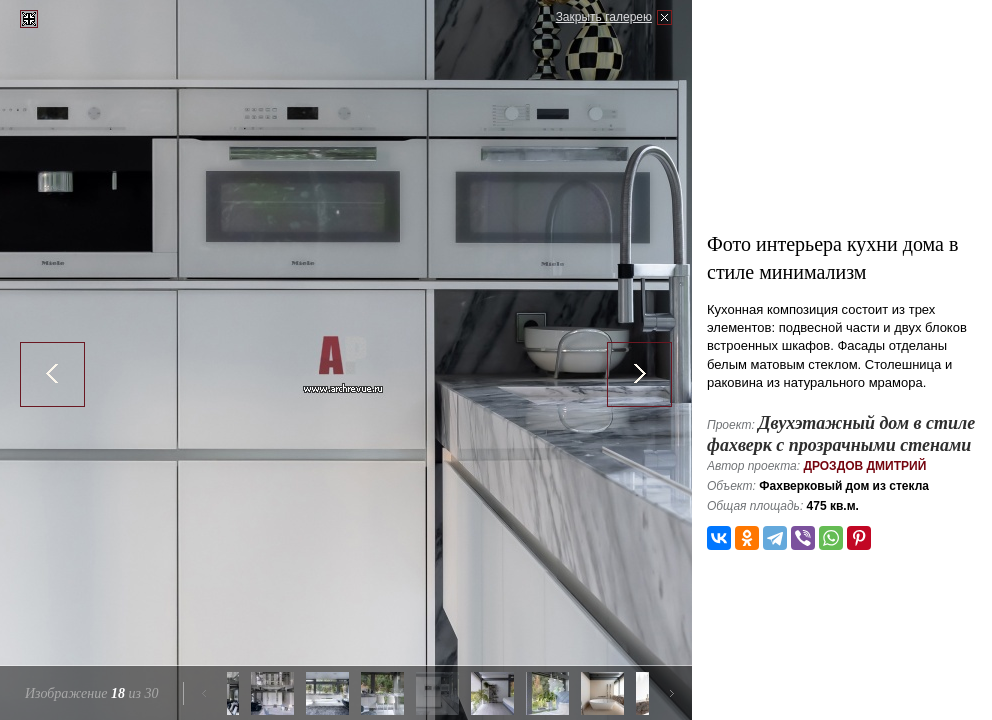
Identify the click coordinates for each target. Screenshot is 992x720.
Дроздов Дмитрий (864, 466)
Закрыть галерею (604, 17)
